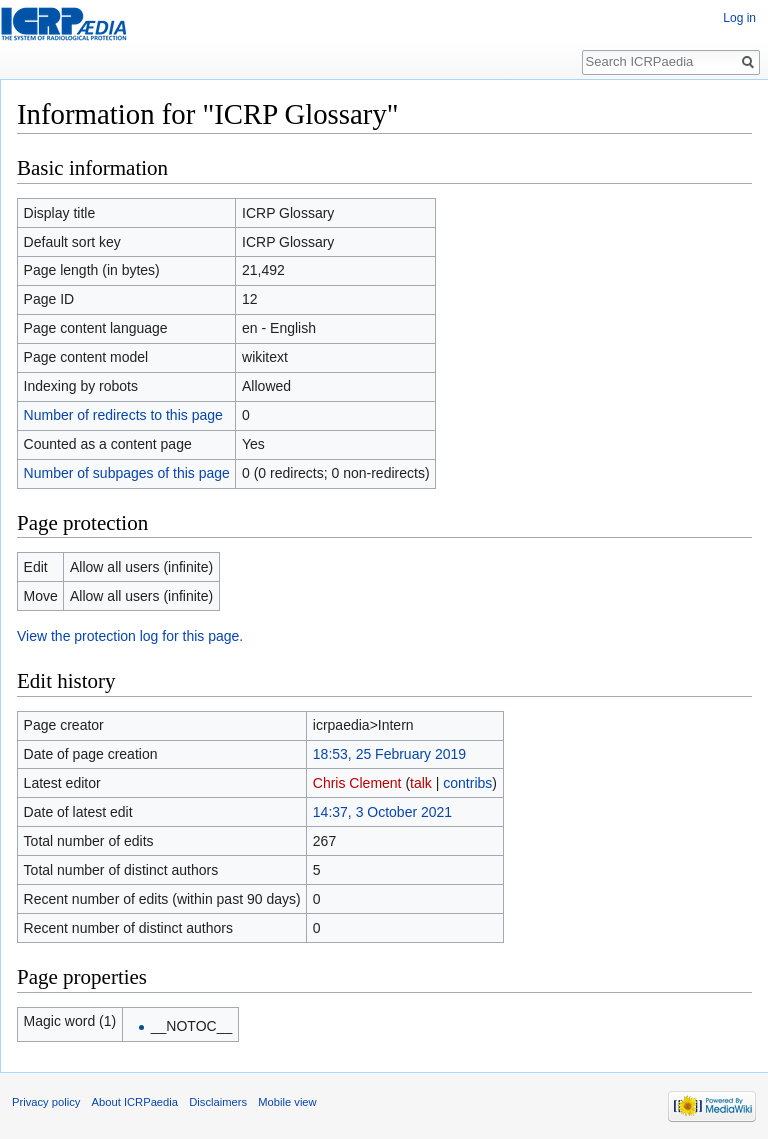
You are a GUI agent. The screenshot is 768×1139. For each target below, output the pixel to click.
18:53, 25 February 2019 (389, 754)
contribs (467, 783)
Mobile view (287, 1102)
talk (421, 783)
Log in (739, 18)
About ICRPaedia (135, 1102)
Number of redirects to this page (123, 415)
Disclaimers (218, 1102)
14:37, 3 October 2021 (382, 812)
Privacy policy (46, 1102)
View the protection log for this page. (130, 636)
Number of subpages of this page (127, 473)
